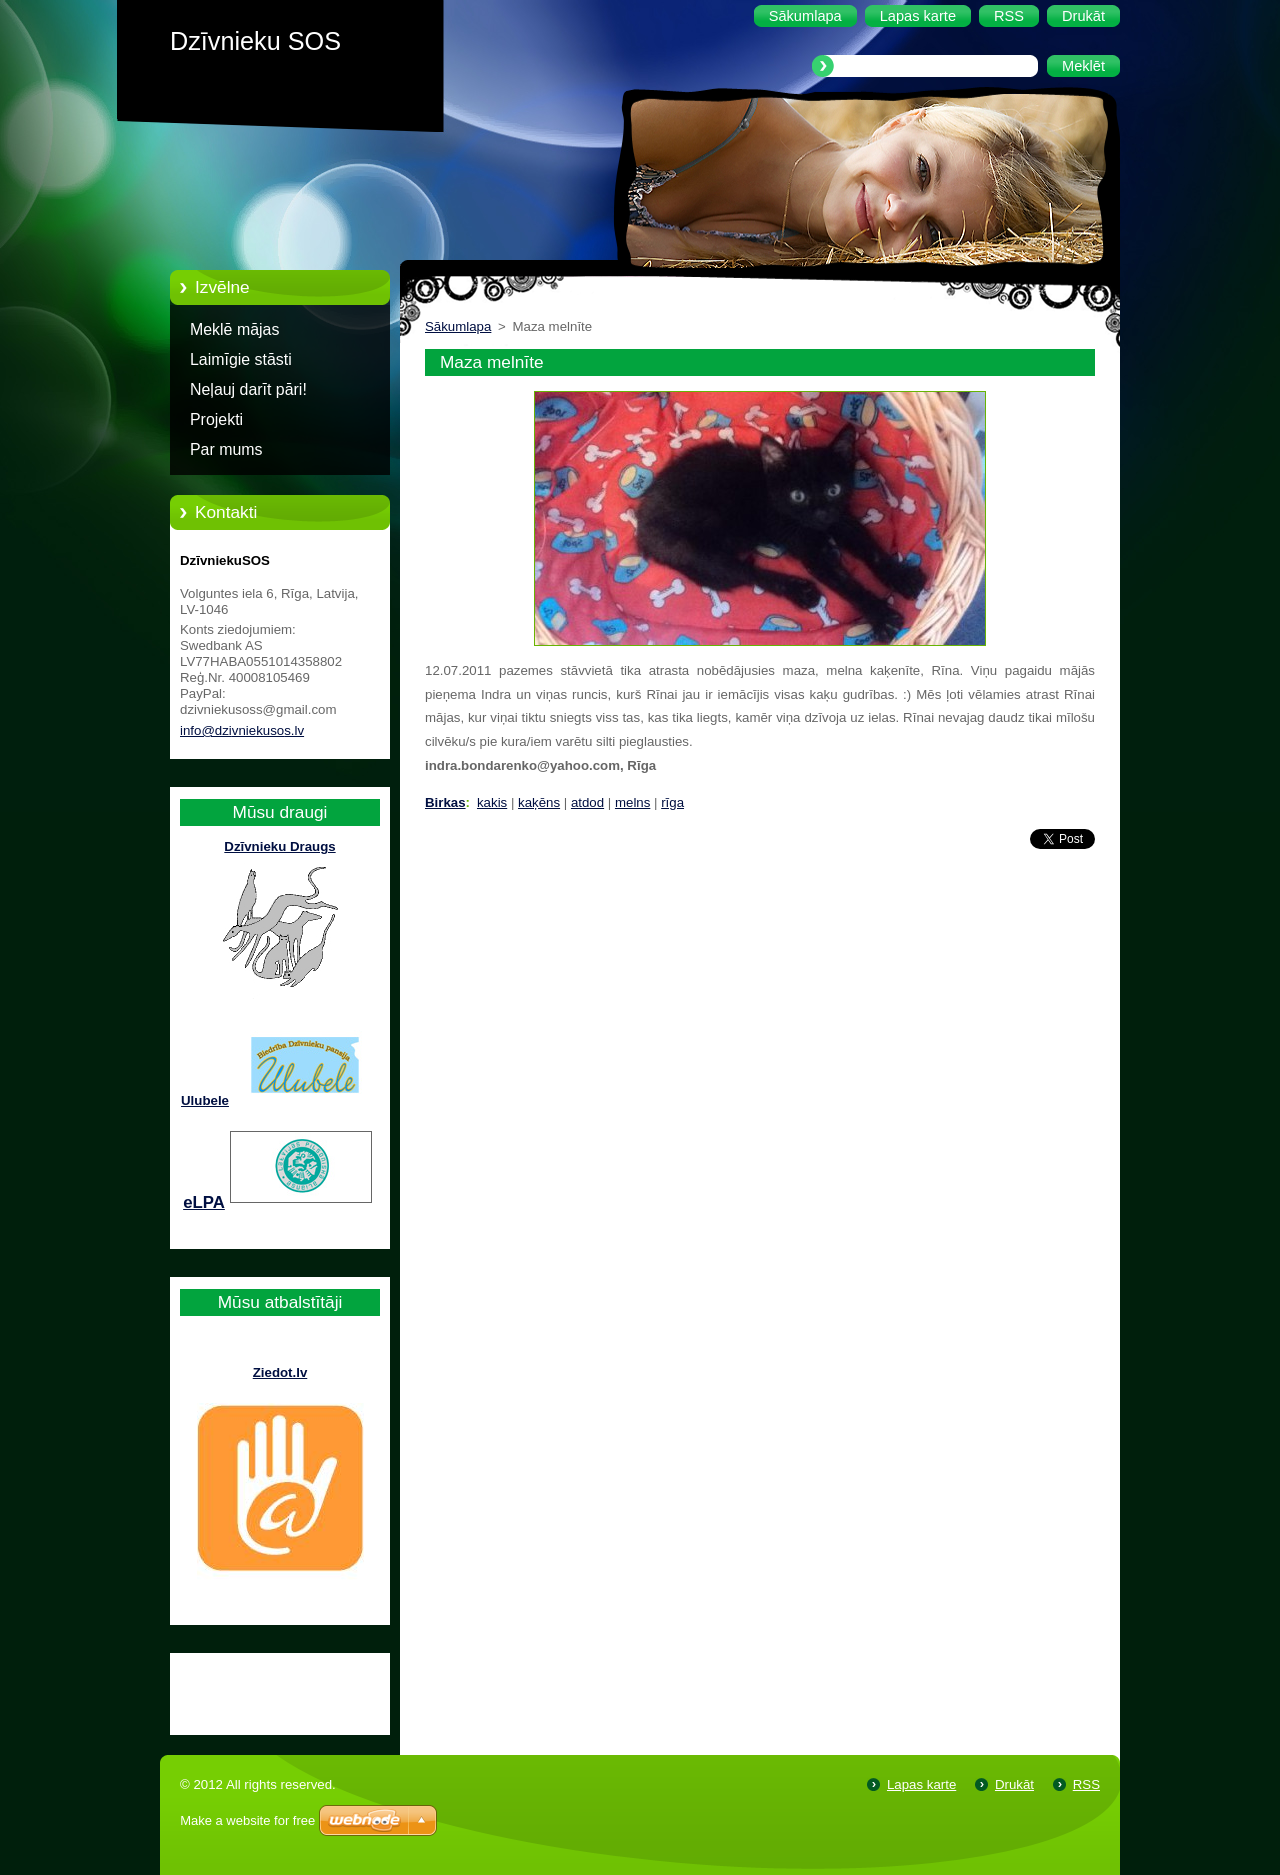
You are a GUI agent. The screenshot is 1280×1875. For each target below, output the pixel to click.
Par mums (226, 449)
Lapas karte (921, 1784)
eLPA (204, 1202)
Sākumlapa (458, 326)
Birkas (445, 802)
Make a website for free (247, 1820)
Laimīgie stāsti (241, 359)
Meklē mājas (234, 329)
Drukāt (1014, 1784)
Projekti (216, 419)
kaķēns (539, 802)
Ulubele (205, 1100)
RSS (1086, 1784)
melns (632, 802)
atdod (587, 802)
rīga (672, 802)
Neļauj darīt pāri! (248, 389)
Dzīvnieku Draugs (279, 846)
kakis (492, 802)
